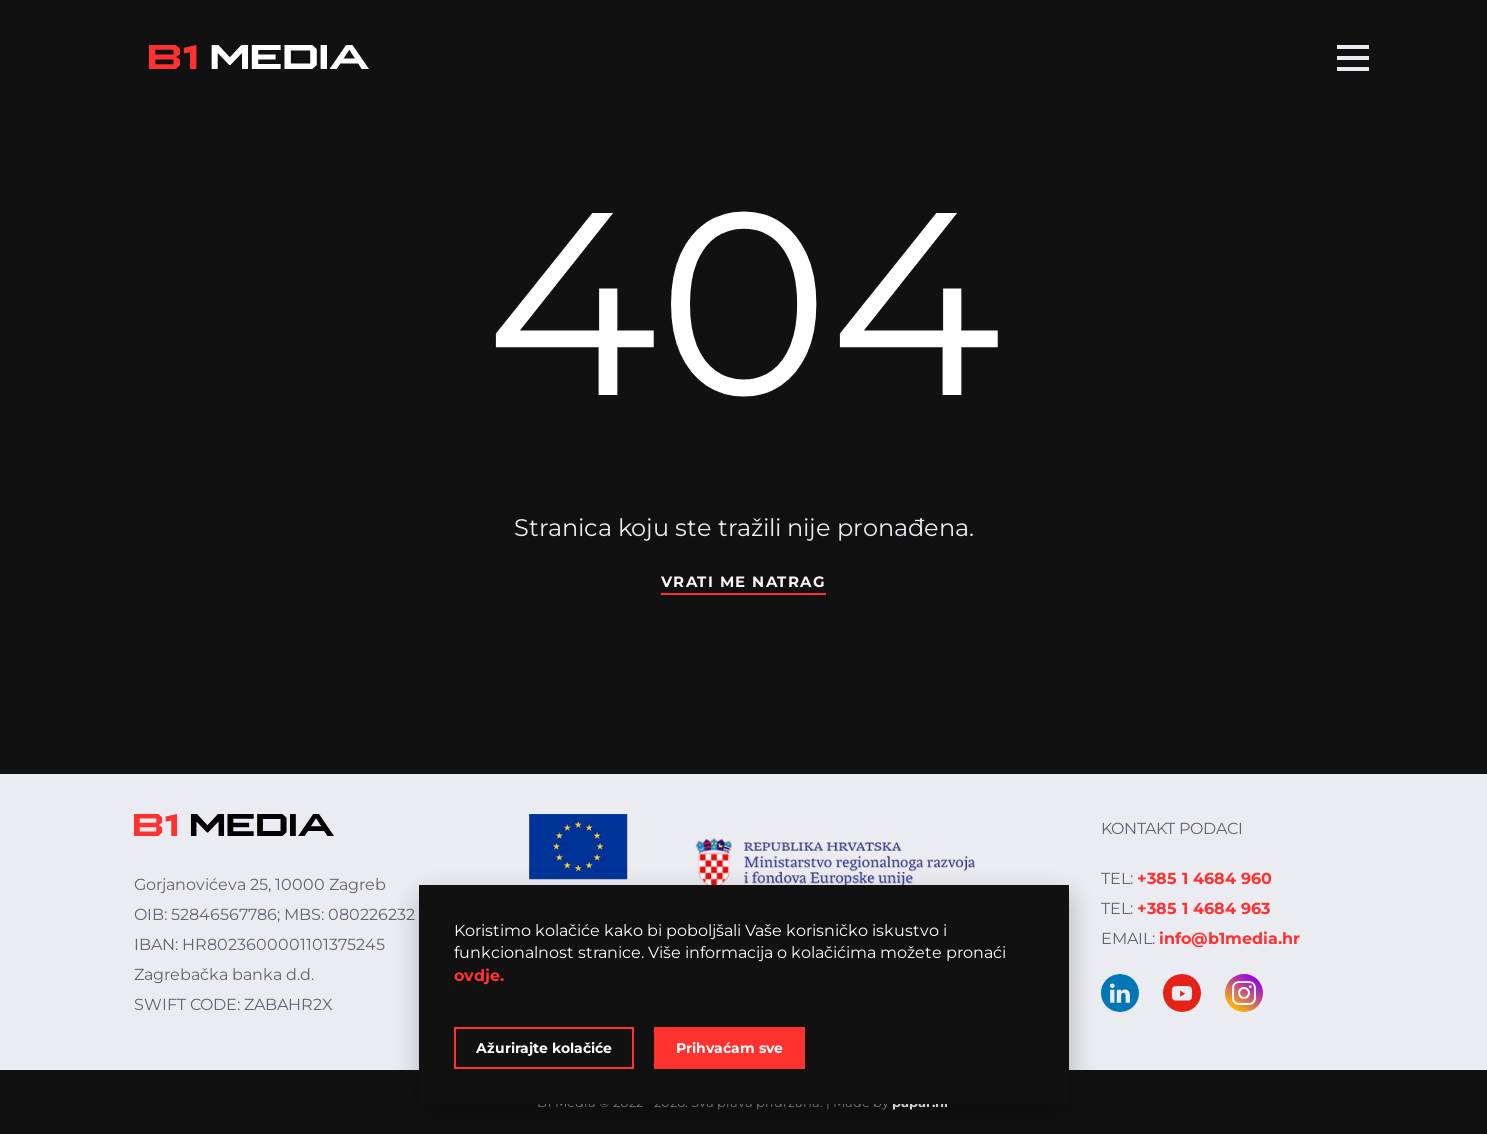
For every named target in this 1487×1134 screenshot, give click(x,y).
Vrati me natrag (744, 581)
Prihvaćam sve (729, 1048)
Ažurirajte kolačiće (544, 1048)
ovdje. (479, 975)
